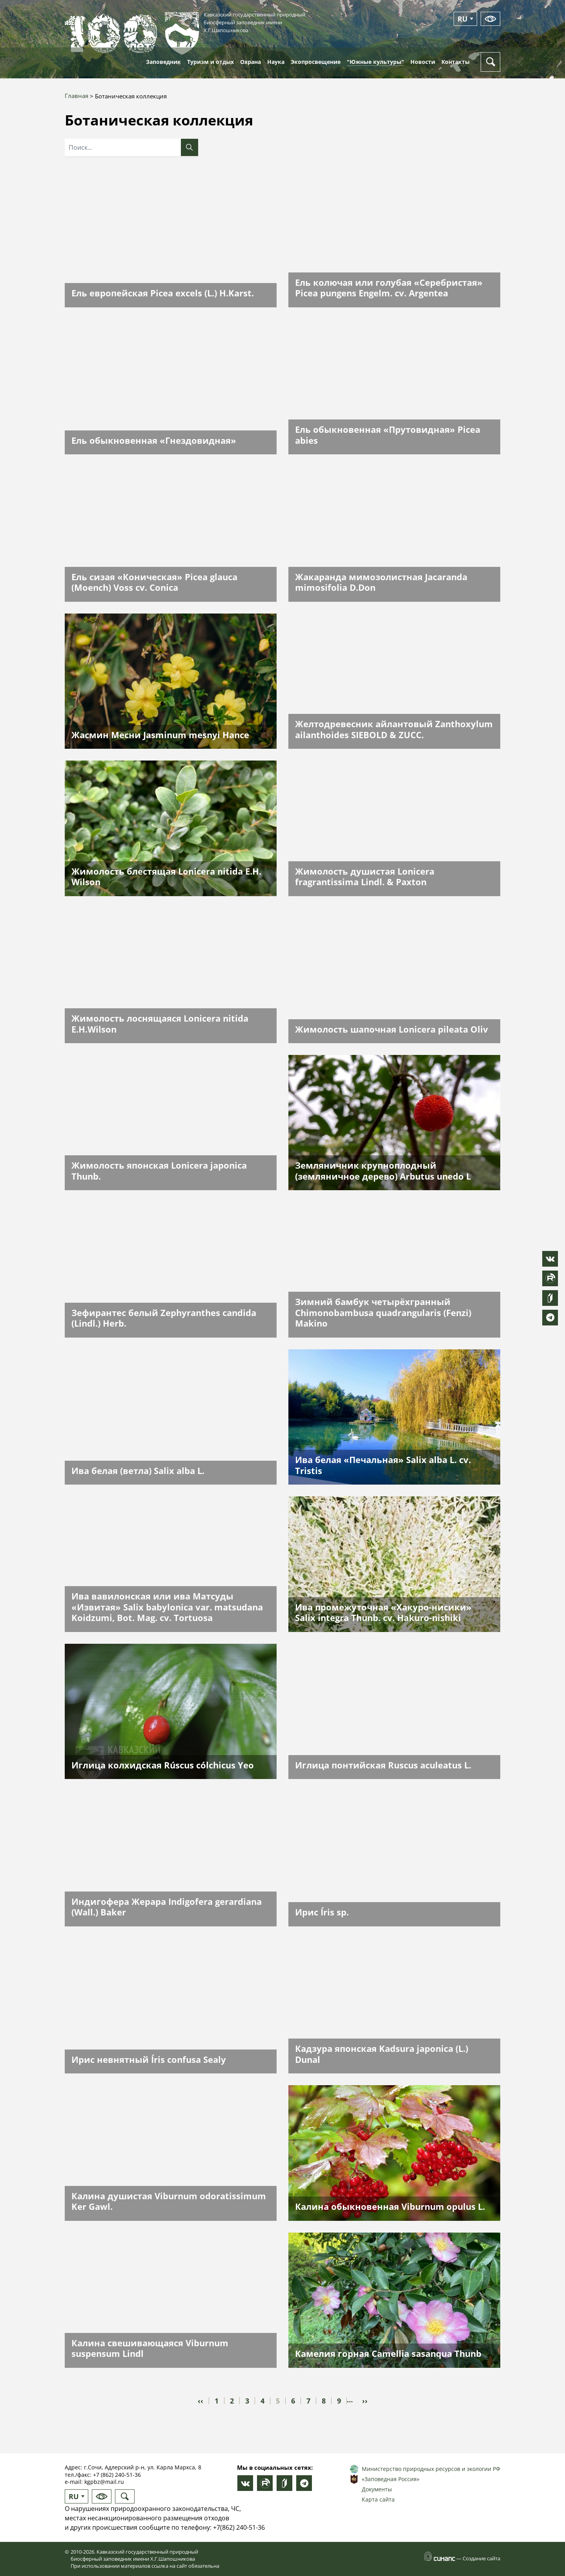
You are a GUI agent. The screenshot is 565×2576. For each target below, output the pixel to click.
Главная (76, 96)
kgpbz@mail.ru (104, 2481)
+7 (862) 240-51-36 (117, 2474)
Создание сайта (481, 2558)
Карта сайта (378, 2499)
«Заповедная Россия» (390, 2479)
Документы (377, 2489)
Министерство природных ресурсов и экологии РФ (431, 2469)
